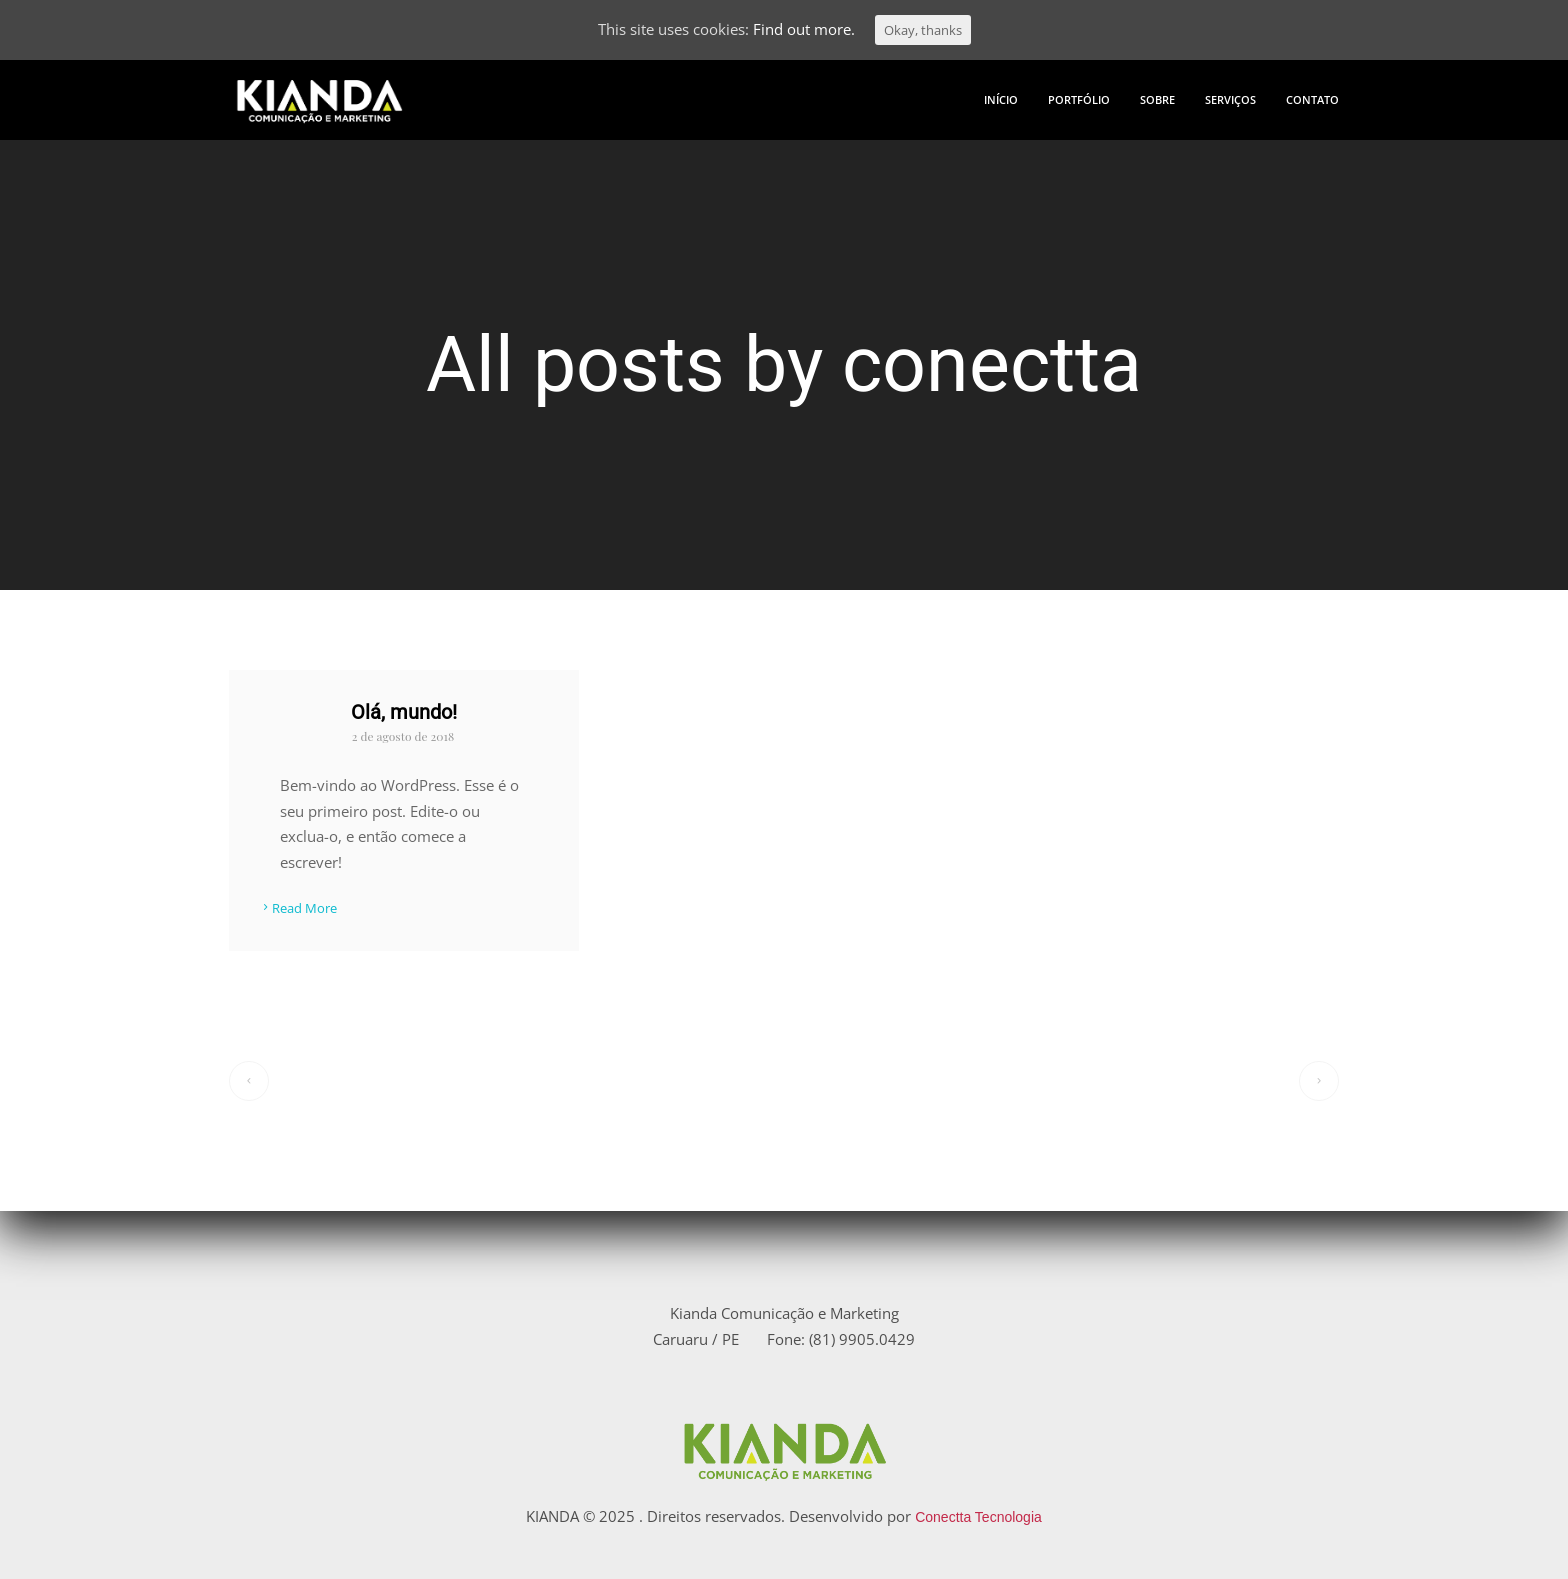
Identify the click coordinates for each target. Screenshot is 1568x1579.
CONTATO (1312, 99)
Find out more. (804, 29)
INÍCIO (1001, 99)
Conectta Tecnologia (978, 1517)
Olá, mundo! (404, 712)
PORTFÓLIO (1079, 99)
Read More (298, 909)
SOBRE (1157, 99)
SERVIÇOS (1230, 99)
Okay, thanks (923, 30)
